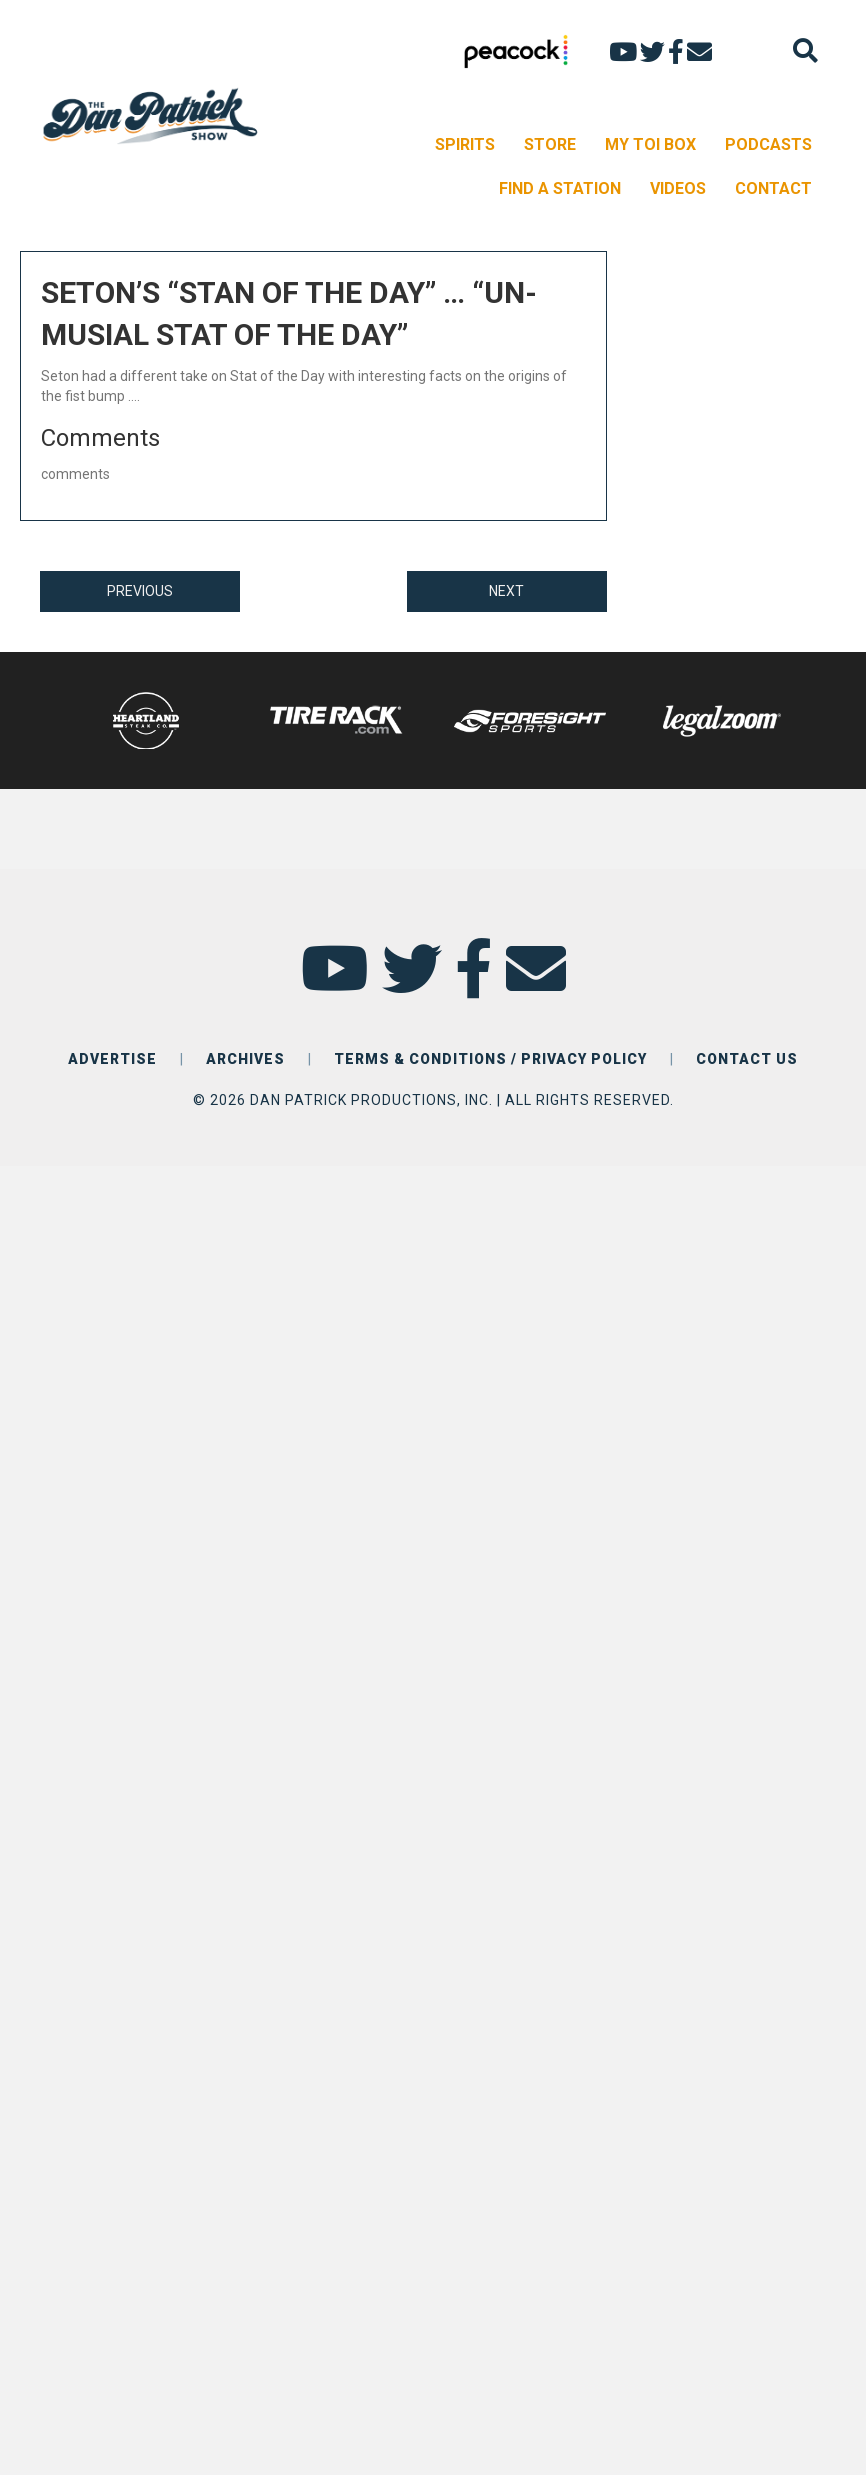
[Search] (805, 50)
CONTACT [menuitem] (773, 188)
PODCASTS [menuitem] (768, 144)
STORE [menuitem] (550, 144)
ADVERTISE (112, 1059)
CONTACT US (747, 1059)
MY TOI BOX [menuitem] (650, 144)
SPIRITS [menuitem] (465, 144)
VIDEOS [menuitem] (678, 188)
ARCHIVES (245, 1059)
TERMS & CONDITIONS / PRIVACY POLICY (490, 1059)
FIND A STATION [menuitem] (560, 188)
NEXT (506, 591)
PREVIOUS (140, 591)
